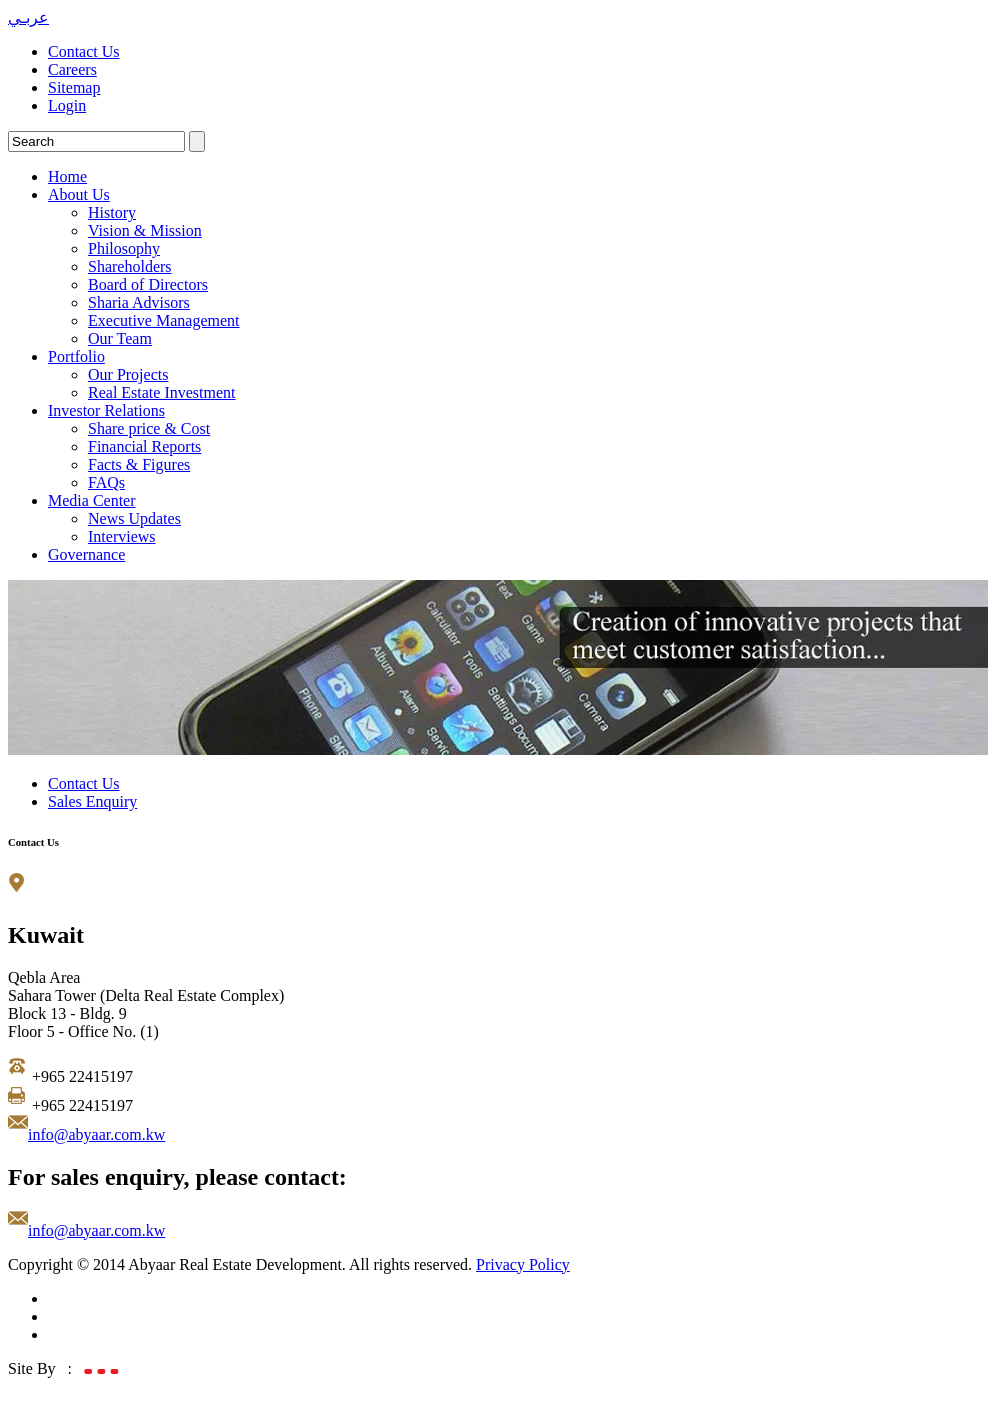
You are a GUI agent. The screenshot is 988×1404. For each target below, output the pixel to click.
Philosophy (124, 248)
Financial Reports (144, 446)
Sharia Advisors (139, 302)
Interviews (122, 536)
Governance (86, 554)
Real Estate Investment (162, 392)
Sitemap (74, 87)
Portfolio (76, 356)
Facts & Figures (139, 464)
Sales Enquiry (92, 801)
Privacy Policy (523, 1264)
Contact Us (84, 51)
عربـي (28, 17)
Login (67, 105)
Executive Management (164, 320)
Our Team (120, 338)
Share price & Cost (149, 428)
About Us (79, 194)
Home (67, 176)
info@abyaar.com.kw (96, 1134)
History (112, 212)
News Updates (134, 518)
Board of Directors (148, 284)
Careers (72, 69)
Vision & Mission (145, 230)
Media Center (92, 500)
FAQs (106, 482)
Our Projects (128, 374)
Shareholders (130, 266)
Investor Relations (106, 410)
